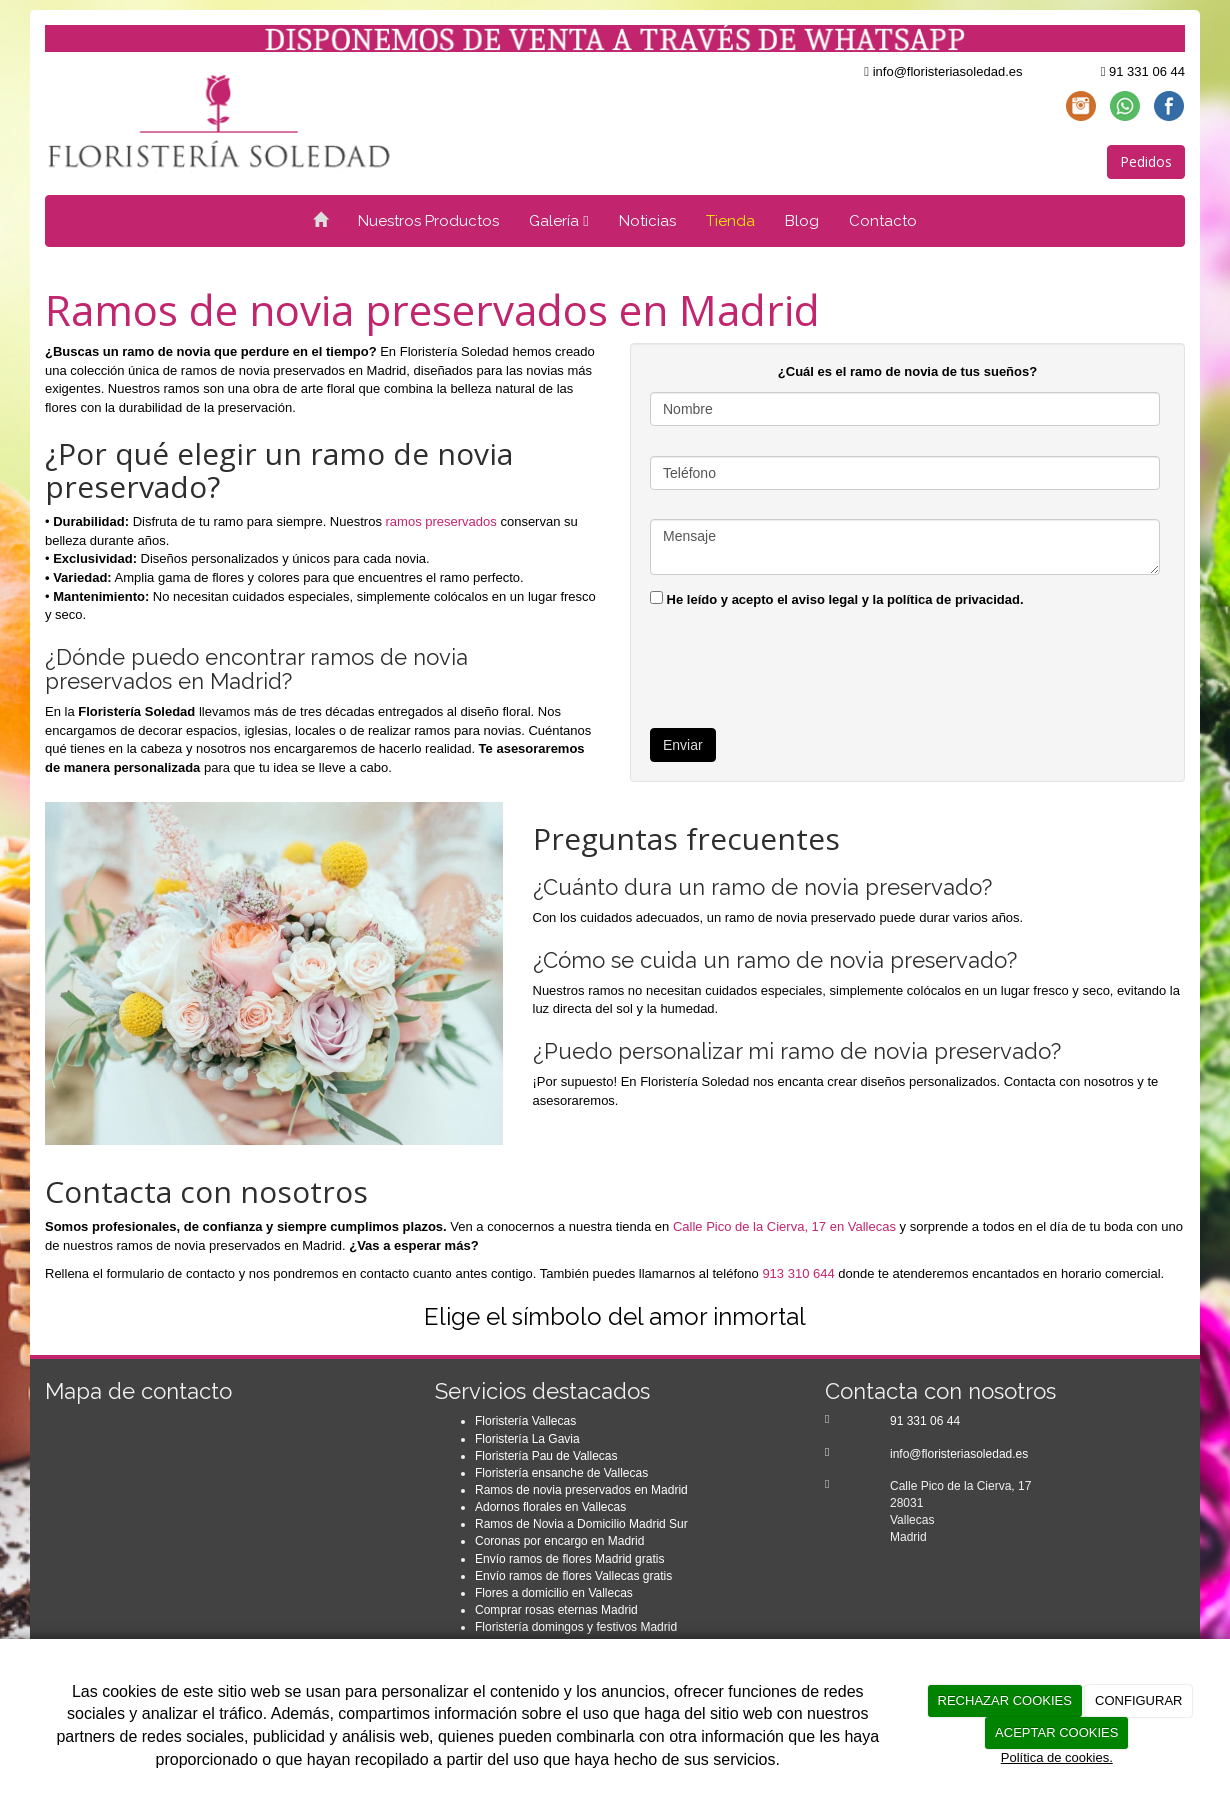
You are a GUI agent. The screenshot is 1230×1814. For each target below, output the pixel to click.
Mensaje (905, 547)
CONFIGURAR (1138, 1700)
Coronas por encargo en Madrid (559, 1541)
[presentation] (802, 664)
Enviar (683, 745)
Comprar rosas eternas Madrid (556, 1610)
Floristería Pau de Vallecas (546, 1456)
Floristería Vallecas (525, 1421)
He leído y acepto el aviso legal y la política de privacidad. (837, 599)
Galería (558, 221)
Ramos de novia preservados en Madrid (581, 1490)
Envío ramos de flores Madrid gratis (569, 1559)
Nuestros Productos (428, 221)
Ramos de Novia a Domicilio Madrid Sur (581, 1524)
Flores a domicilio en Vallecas (554, 1593)
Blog (802, 221)
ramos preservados (441, 521)
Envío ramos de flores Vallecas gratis (573, 1576)
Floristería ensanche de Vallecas (561, 1473)
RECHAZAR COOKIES (1005, 1700)
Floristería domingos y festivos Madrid (576, 1627)
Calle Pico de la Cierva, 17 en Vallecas (784, 1226)
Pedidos (1146, 161)
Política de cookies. (1057, 1757)
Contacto (883, 221)
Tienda (730, 221)
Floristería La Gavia (527, 1439)
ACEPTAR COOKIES (1056, 1732)
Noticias (647, 221)
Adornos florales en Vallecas (550, 1507)
